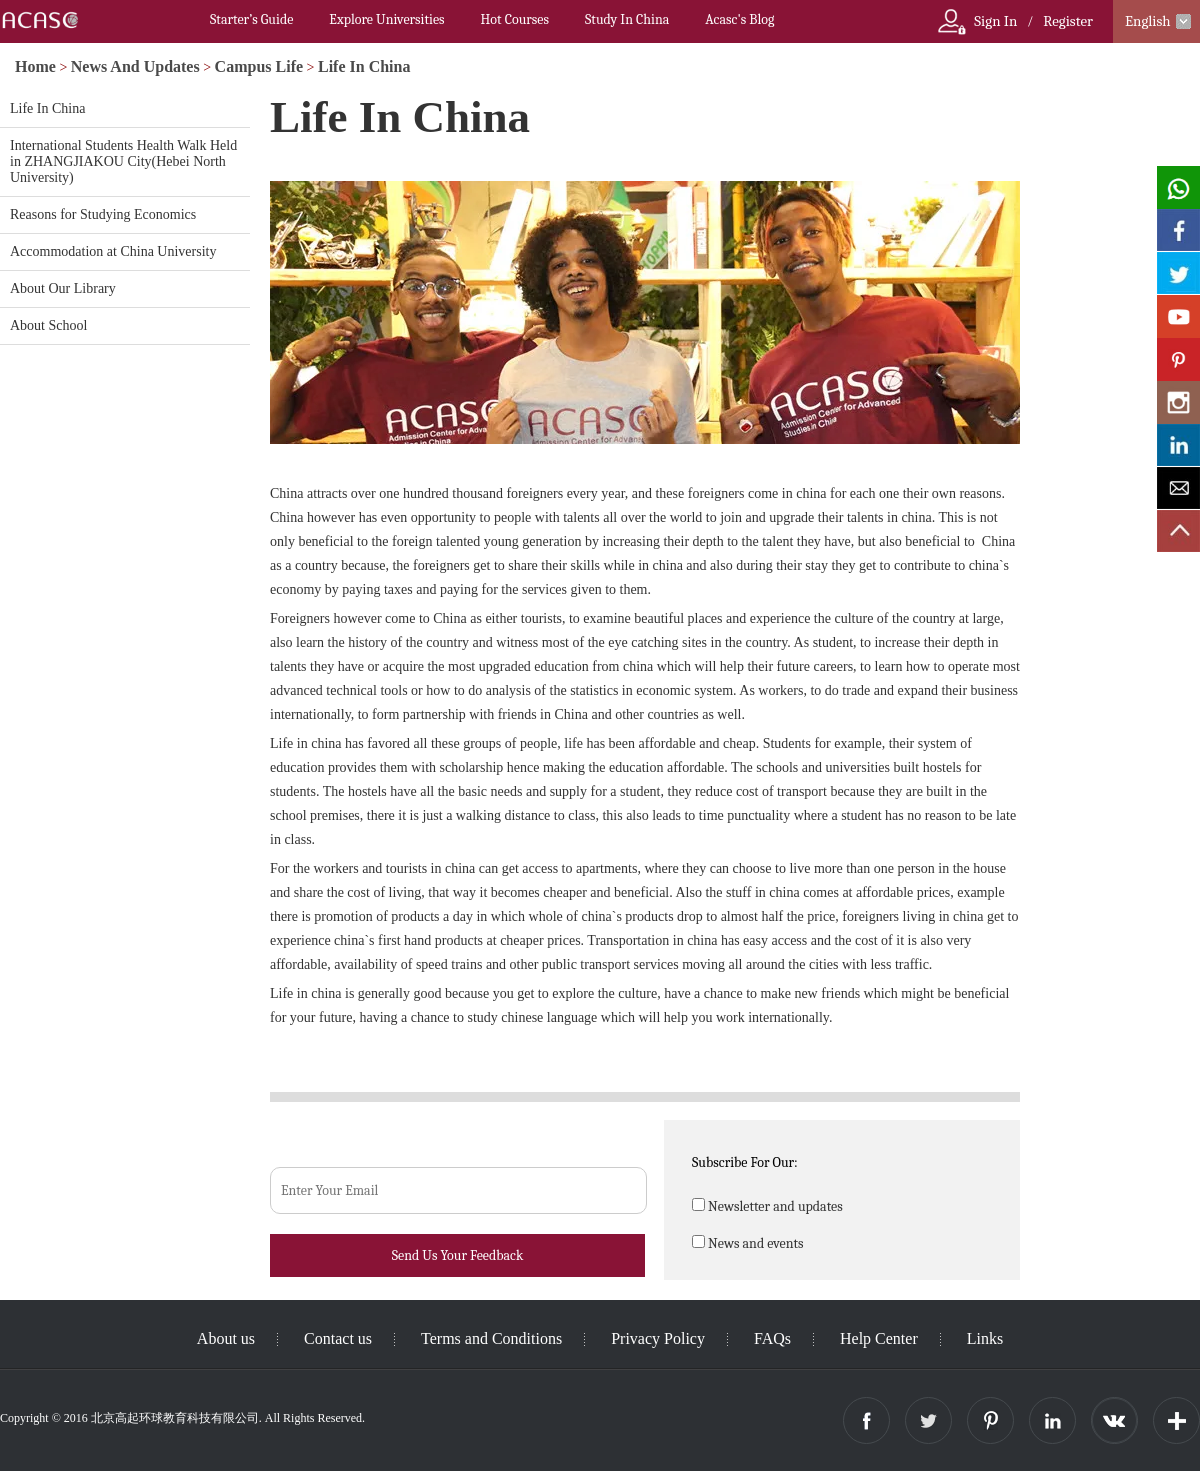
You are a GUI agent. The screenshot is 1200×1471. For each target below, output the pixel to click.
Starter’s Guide (251, 19)
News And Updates (135, 66)
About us (226, 1338)
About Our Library (63, 288)
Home (35, 66)
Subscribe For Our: (745, 1162)
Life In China (364, 66)
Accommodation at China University (113, 251)
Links (985, 1338)
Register (1068, 21)
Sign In (995, 21)
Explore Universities (386, 19)
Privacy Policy (658, 1338)
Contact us (338, 1338)
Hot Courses (515, 19)
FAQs (772, 1338)
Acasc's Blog (739, 19)
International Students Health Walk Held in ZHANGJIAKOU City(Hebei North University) (123, 161)
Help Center (879, 1338)
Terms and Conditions (491, 1338)
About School (48, 325)
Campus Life (259, 66)
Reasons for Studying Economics (103, 214)
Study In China (627, 19)
